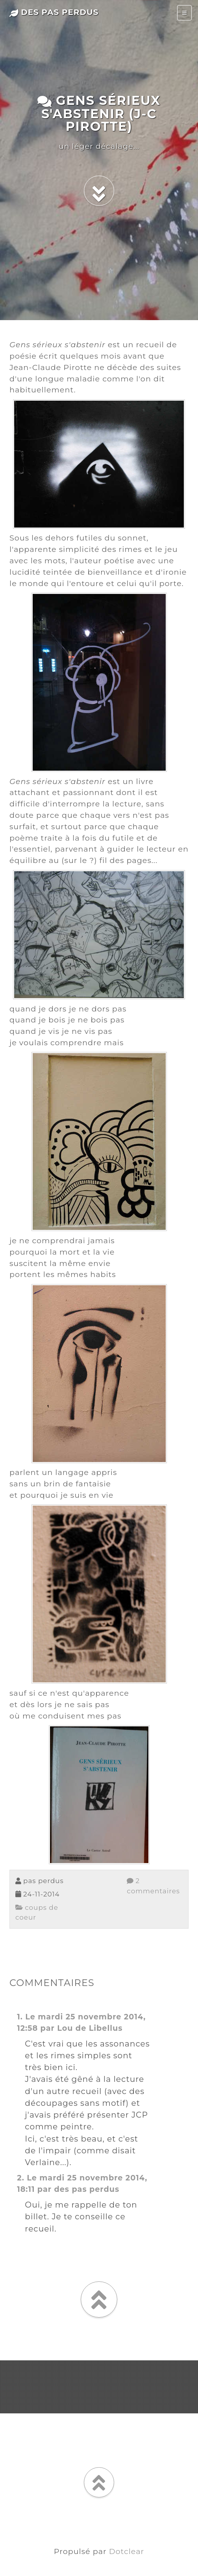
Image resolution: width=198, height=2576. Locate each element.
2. (20, 2177)
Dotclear (126, 2551)
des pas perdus (54, 12)
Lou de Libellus (89, 2028)
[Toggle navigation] (184, 12)
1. (20, 2016)
